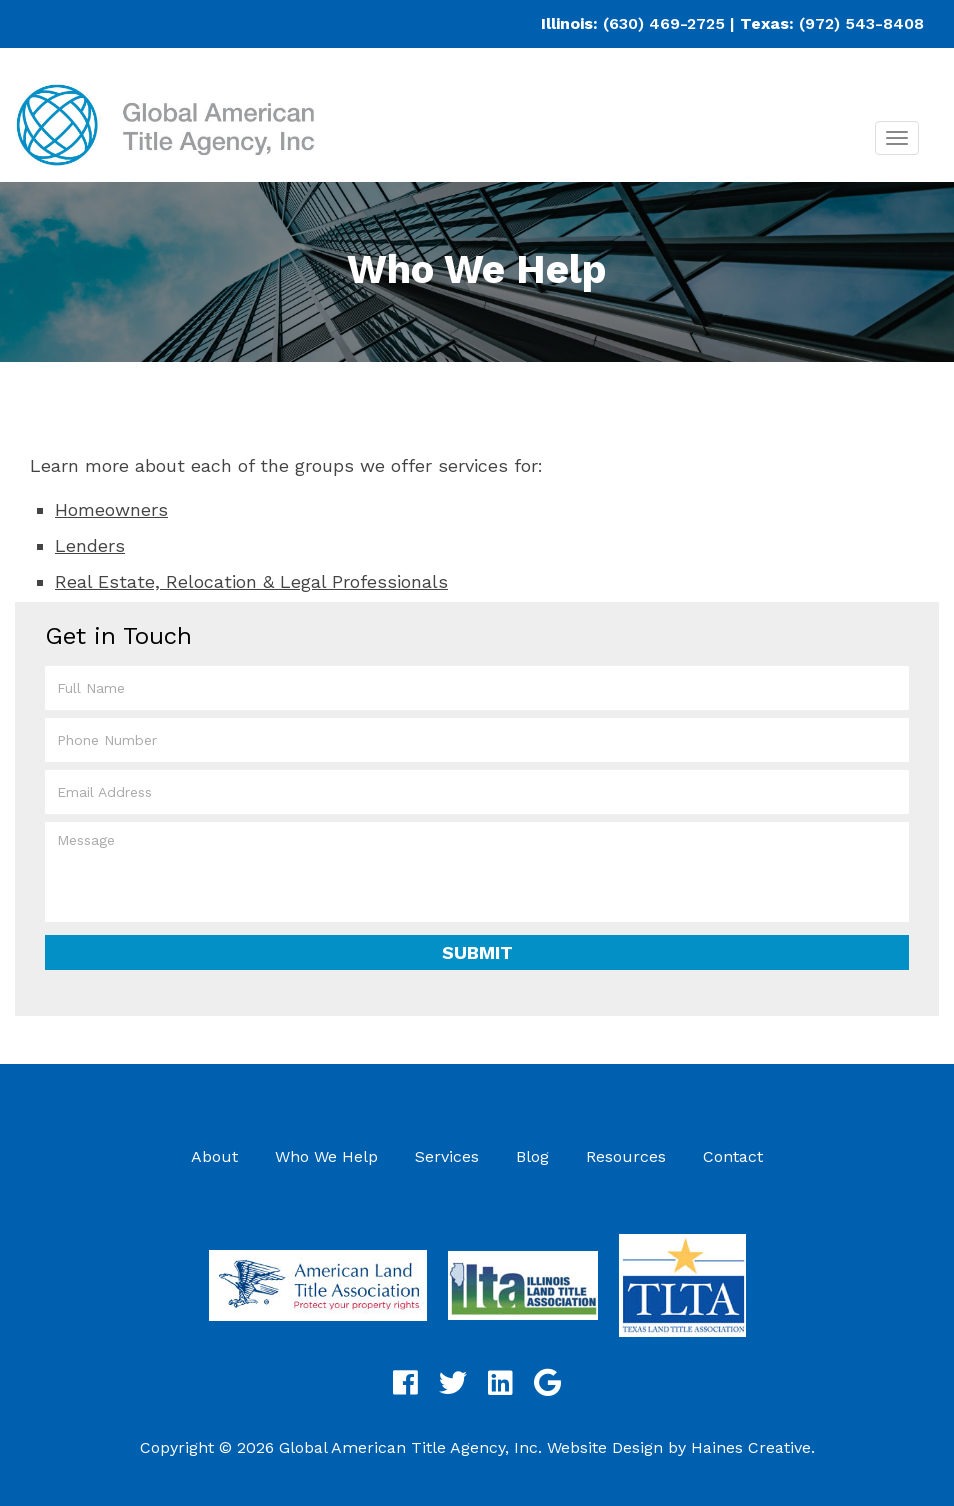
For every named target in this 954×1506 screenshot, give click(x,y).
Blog (532, 1156)
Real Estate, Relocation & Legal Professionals (251, 581)
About (214, 1156)
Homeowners (111, 509)
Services (447, 1156)
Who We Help (326, 1156)
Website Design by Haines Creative (679, 1447)
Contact (733, 1156)
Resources (626, 1156)
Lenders (90, 545)
